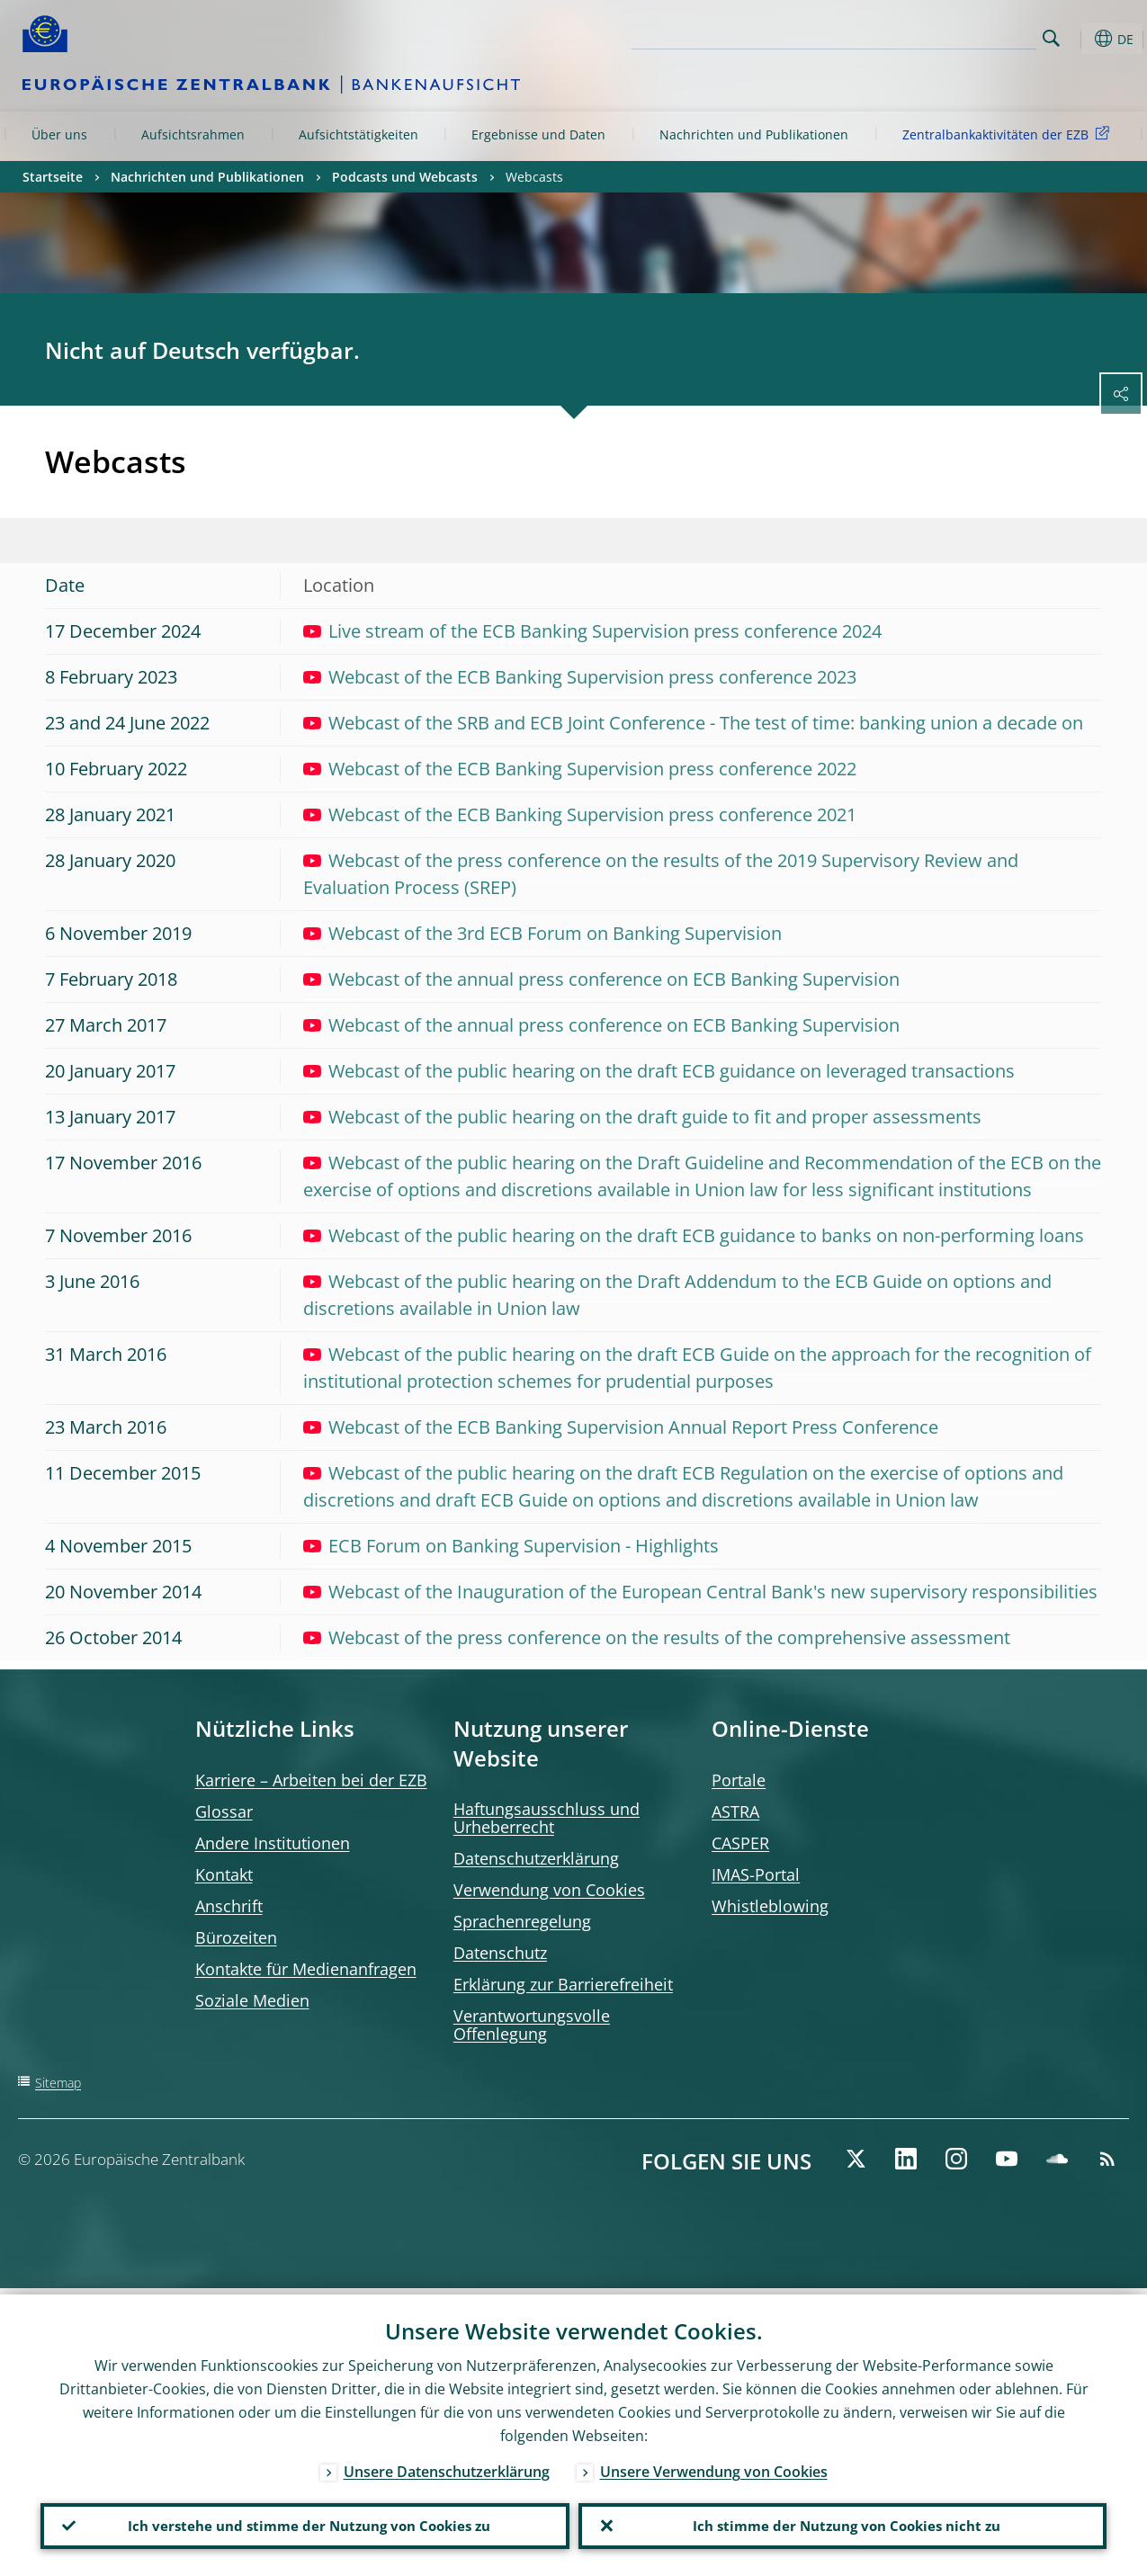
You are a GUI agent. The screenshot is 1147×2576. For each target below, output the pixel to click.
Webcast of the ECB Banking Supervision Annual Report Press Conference (620, 1427)
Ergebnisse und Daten (538, 134)
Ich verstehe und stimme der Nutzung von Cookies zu (304, 2523)
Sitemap (58, 2082)
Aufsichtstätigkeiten (358, 134)
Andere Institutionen (272, 1843)
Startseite (52, 176)
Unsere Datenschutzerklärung (447, 2465)
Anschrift (229, 1906)
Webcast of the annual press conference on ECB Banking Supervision (601, 979)
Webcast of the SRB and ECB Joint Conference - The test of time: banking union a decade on (693, 723)
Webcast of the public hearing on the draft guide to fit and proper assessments (642, 1117)
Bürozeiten (236, 1937)
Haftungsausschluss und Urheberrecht (546, 1818)
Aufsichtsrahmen (193, 134)
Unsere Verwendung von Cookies (714, 2465)
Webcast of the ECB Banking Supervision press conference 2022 (579, 768)
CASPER (740, 1843)
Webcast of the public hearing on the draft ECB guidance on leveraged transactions (659, 1071)
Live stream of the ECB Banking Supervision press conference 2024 (592, 631)
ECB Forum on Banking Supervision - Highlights (511, 1546)
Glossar (224, 1811)
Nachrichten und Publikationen (753, 134)
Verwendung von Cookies (549, 1890)
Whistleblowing (770, 1906)
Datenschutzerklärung (536, 1858)
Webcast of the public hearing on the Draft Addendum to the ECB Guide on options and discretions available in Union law (677, 1294)
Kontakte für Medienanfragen (306, 1969)
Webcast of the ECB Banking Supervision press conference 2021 (579, 814)
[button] (1080, 38)
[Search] (946, 35)
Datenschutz (500, 1952)
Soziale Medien (252, 2000)
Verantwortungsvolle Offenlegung (531, 2024)
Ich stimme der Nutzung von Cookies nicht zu (842, 2523)
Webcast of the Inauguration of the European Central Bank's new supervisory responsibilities (700, 1591)
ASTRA (735, 1811)
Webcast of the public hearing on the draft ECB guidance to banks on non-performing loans (693, 1235)
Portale (739, 1780)
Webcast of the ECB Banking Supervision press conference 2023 (579, 677)
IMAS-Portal (756, 1874)
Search (1051, 38)
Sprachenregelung (522, 1921)
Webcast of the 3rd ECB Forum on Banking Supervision (542, 933)
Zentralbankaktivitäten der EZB (1009, 133)
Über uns (59, 134)
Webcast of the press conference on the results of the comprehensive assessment (656, 1637)
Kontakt (224, 1874)
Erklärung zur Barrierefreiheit (563, 1984)
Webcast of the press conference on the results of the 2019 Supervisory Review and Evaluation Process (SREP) (660, 873)
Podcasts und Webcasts (405, 176)
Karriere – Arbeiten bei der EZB (311, 1780)
